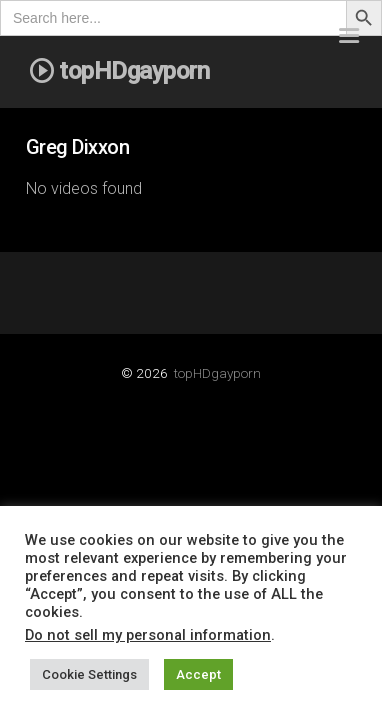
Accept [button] (198, 674)
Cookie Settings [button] (89, 674)
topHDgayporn (217, 373)
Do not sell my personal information (148, 635)
